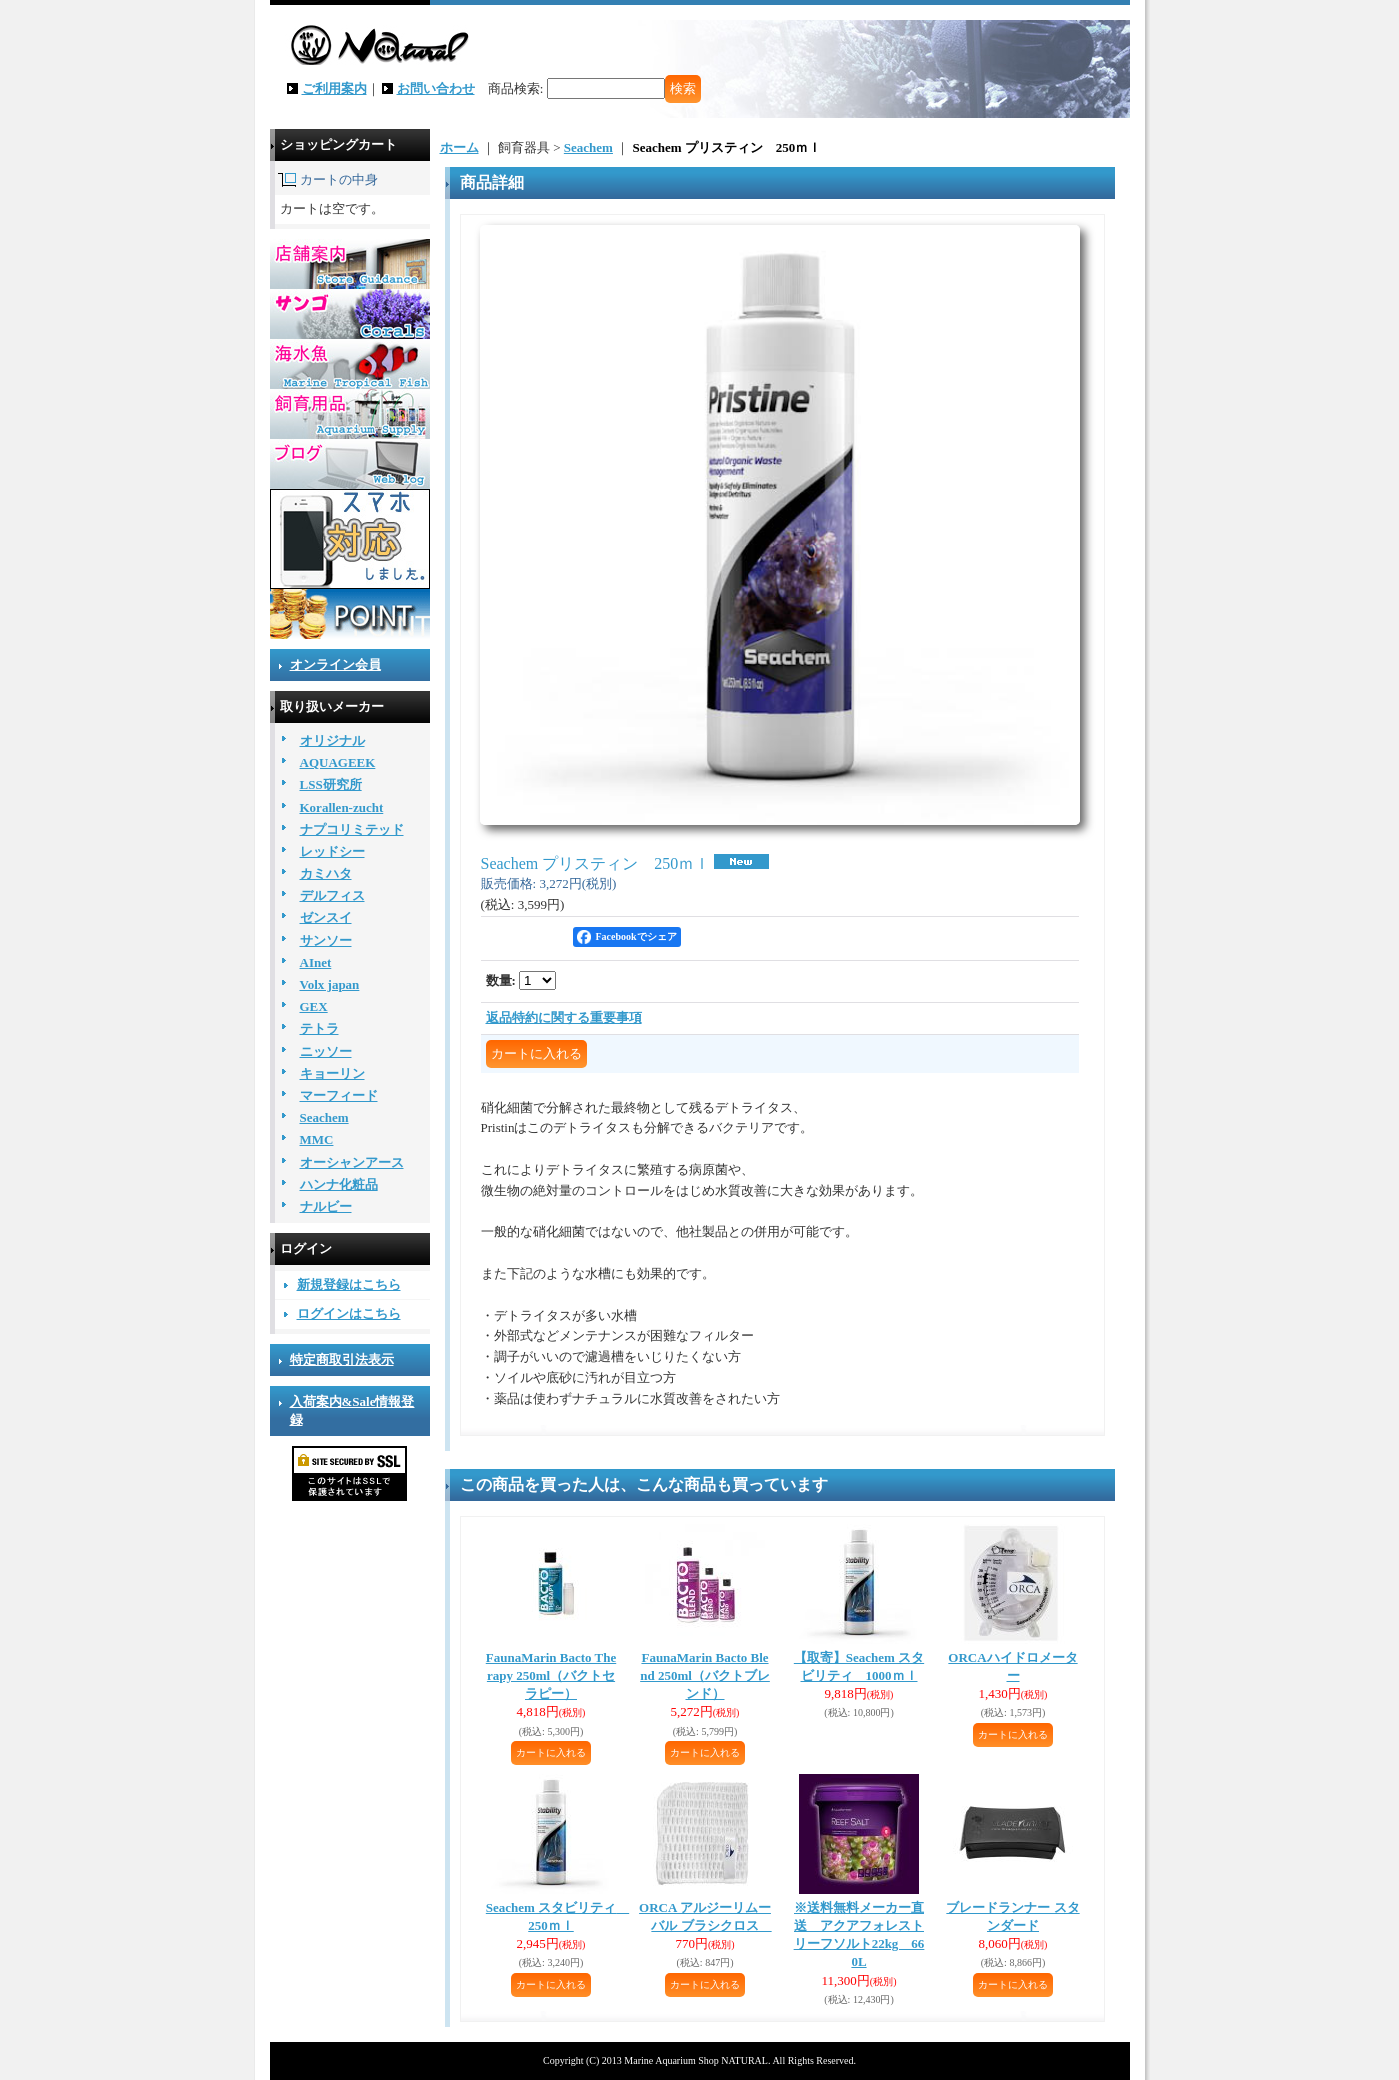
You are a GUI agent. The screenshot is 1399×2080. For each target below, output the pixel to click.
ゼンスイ (326, 917)
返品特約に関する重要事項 (564, 1017)
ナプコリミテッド (352, 829)
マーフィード (339, 1095)
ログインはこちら (349, 1313)
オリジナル (332, 740)
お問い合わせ (436, 88)
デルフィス (332, 895)
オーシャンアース (352, 1162)
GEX (314, 1006)
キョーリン (332, 1073)
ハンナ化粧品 (339, 1184)
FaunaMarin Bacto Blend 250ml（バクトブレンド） (705, 1675)
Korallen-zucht (342, 807)
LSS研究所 (331, 784)
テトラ (319, 1028)
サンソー (326, 940)
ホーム (459, 147)
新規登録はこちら (349, 1284)
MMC (317, 1139)
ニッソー (326, 1051)
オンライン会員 (335, 664)
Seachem (324, 1117)
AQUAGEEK (338, 762)
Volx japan (330, 984)
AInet (316, 962)
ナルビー (326, 1206)
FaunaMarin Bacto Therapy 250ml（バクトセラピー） (551, 1675)
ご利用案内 (334, 88)
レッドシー (332, 851)
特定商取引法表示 (342, 1359)
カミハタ (326, 873)
